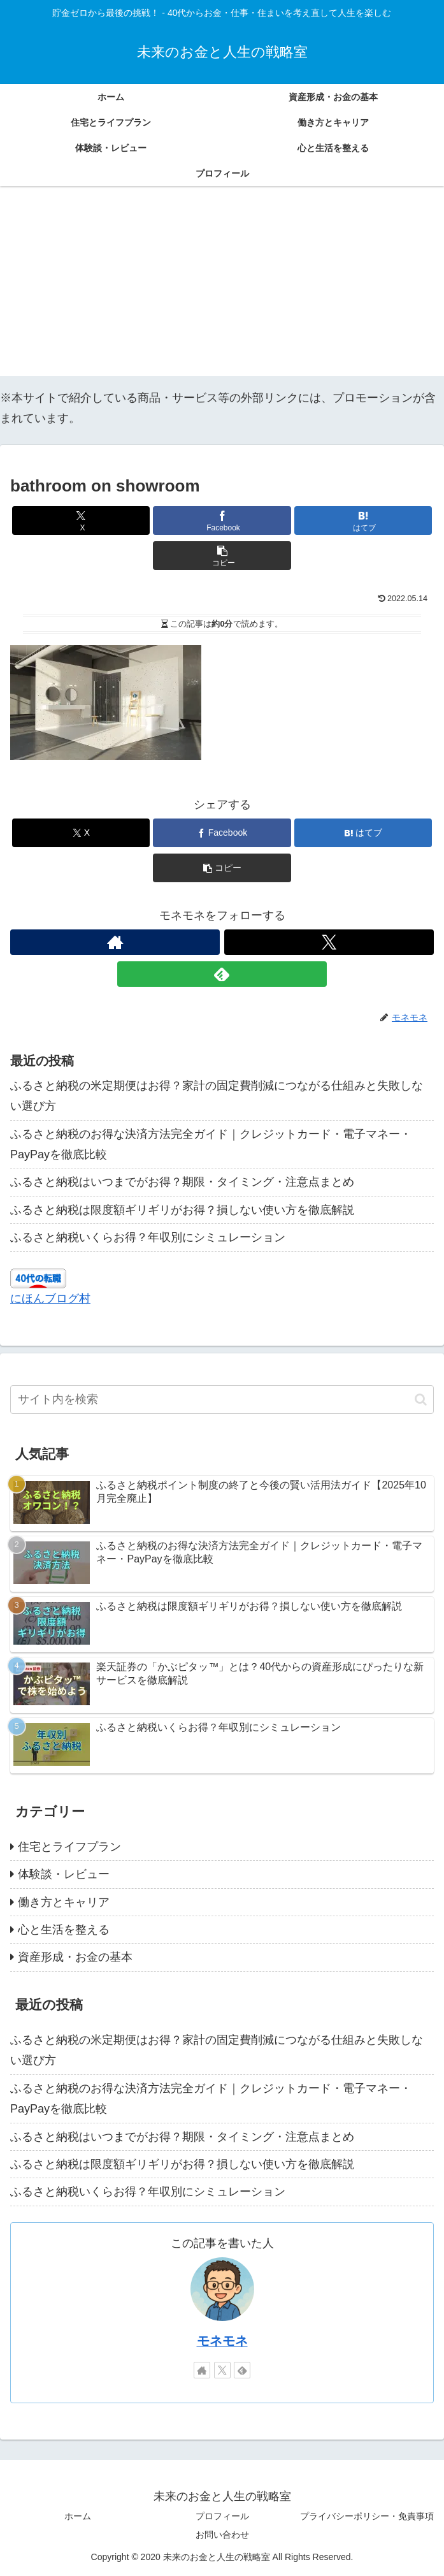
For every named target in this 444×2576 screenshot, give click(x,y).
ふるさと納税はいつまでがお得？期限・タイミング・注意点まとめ (182, 1181)
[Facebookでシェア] (221, 520)
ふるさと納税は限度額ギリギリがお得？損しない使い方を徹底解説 (182, 1210)
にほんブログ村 (50, 1298)
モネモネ (222, 2341)
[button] (221, 555)
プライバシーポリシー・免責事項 (367, 2516)
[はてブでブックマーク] (363, 520)
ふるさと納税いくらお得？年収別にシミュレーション (147, 1237)
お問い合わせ (222, 2534)
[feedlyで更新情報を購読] (222, 974)
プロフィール (222, 2516)
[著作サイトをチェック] (115, 942)
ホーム (77, 2516)
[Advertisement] (222, 287)
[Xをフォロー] (329, 942)
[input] (222, 1399)
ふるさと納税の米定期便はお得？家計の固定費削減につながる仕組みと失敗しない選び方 (216, 1095)
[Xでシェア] (81, 520)
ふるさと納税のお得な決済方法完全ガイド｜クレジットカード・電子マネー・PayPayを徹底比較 (211, 1144)
